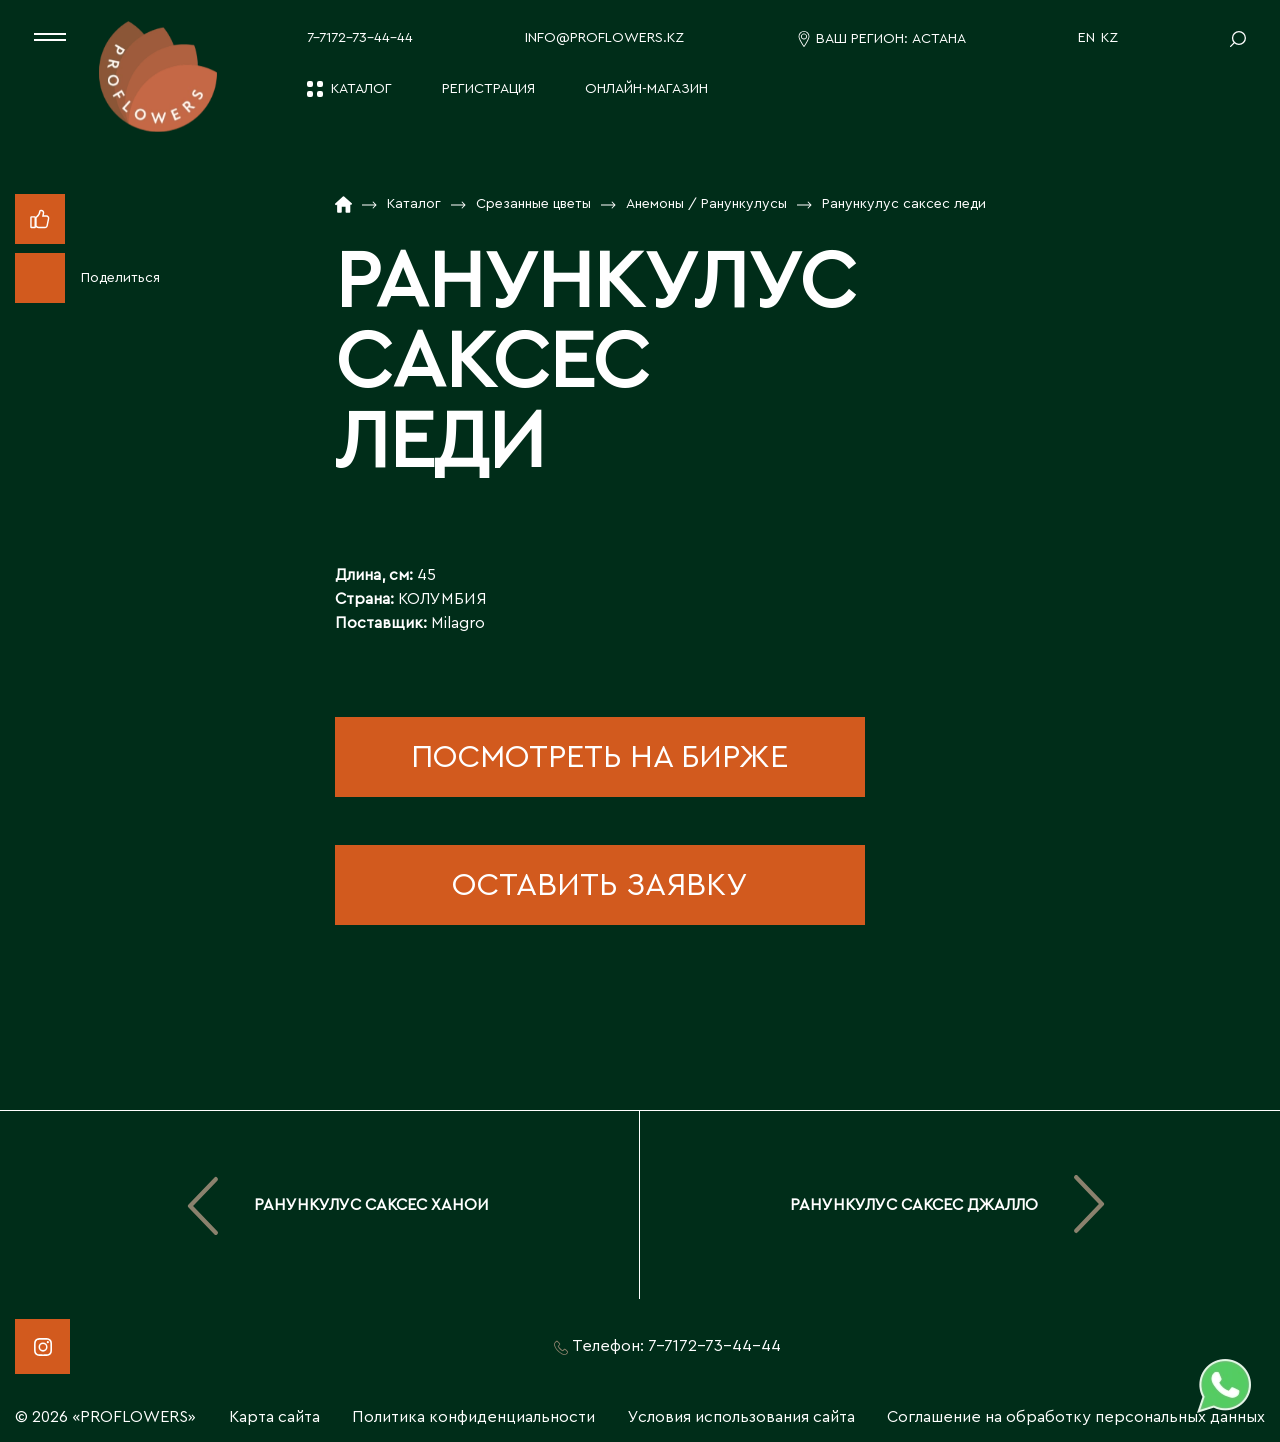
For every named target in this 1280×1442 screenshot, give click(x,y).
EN (1086, 38)
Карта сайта (274, 1417)
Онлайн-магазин (646, 89)
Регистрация (488, 89)
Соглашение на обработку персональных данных (1076, 1417)
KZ (1109, 38)
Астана (939, 39)
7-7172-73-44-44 (360, 38)
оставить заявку (599, 885)
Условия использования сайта (741, 1417)
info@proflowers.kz (604, 38)
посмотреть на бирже (599, 757)
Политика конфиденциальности (473, 1417)
